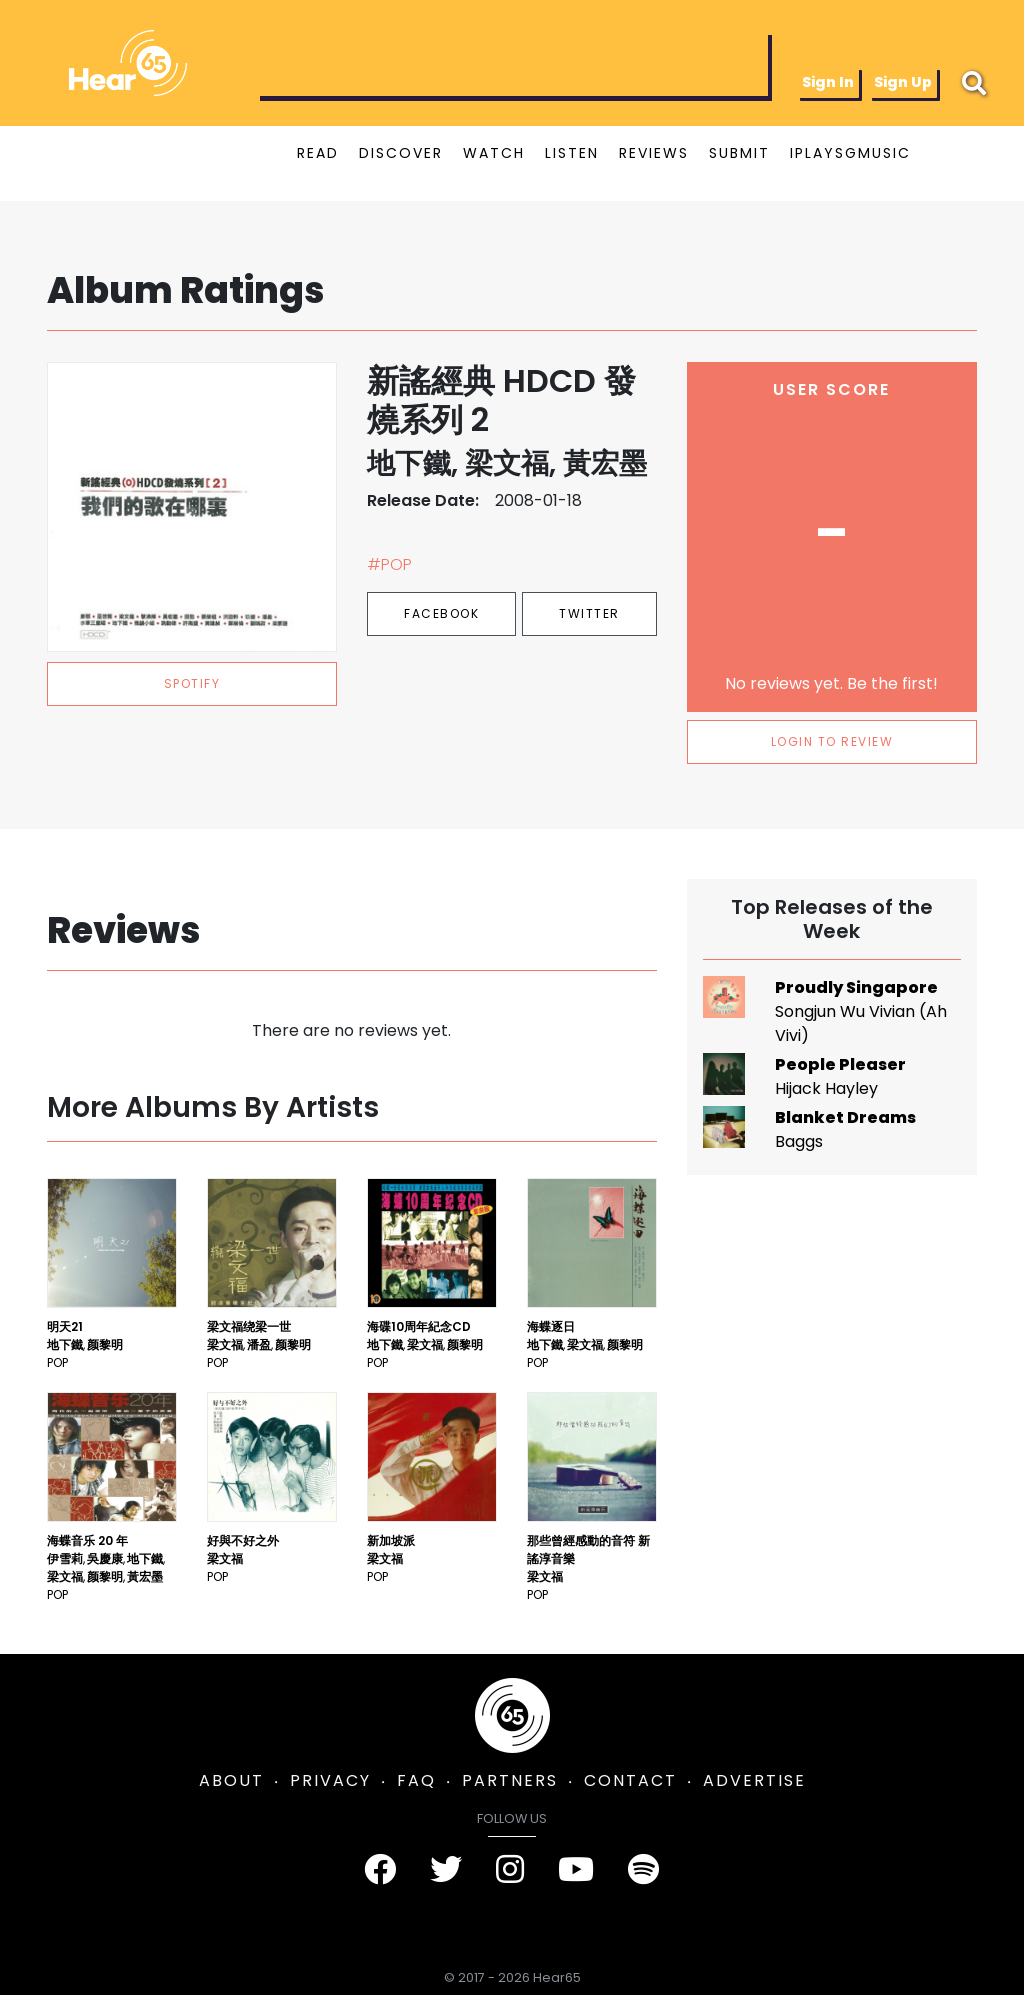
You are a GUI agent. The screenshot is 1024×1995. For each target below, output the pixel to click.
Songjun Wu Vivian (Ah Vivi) (861, 1023)
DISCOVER (401, 153)
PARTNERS (510, 1780)
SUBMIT (739, 153)
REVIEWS (654, 153)
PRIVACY (330, 1780)
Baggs (799, 1141)
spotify (192, 683)
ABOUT (231, 1780)
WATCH (494, 153)
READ (318, 153)
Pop (57, 1362)
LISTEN (572, 153)
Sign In (828, 82)
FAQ (416, 1780)
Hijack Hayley (826, 1088)
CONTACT (630, 1780)
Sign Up (903, 82)
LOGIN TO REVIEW (832, 741)
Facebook (441, 613)
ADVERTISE (754, 1780)
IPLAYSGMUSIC (850, 153)
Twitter (589, 613)
